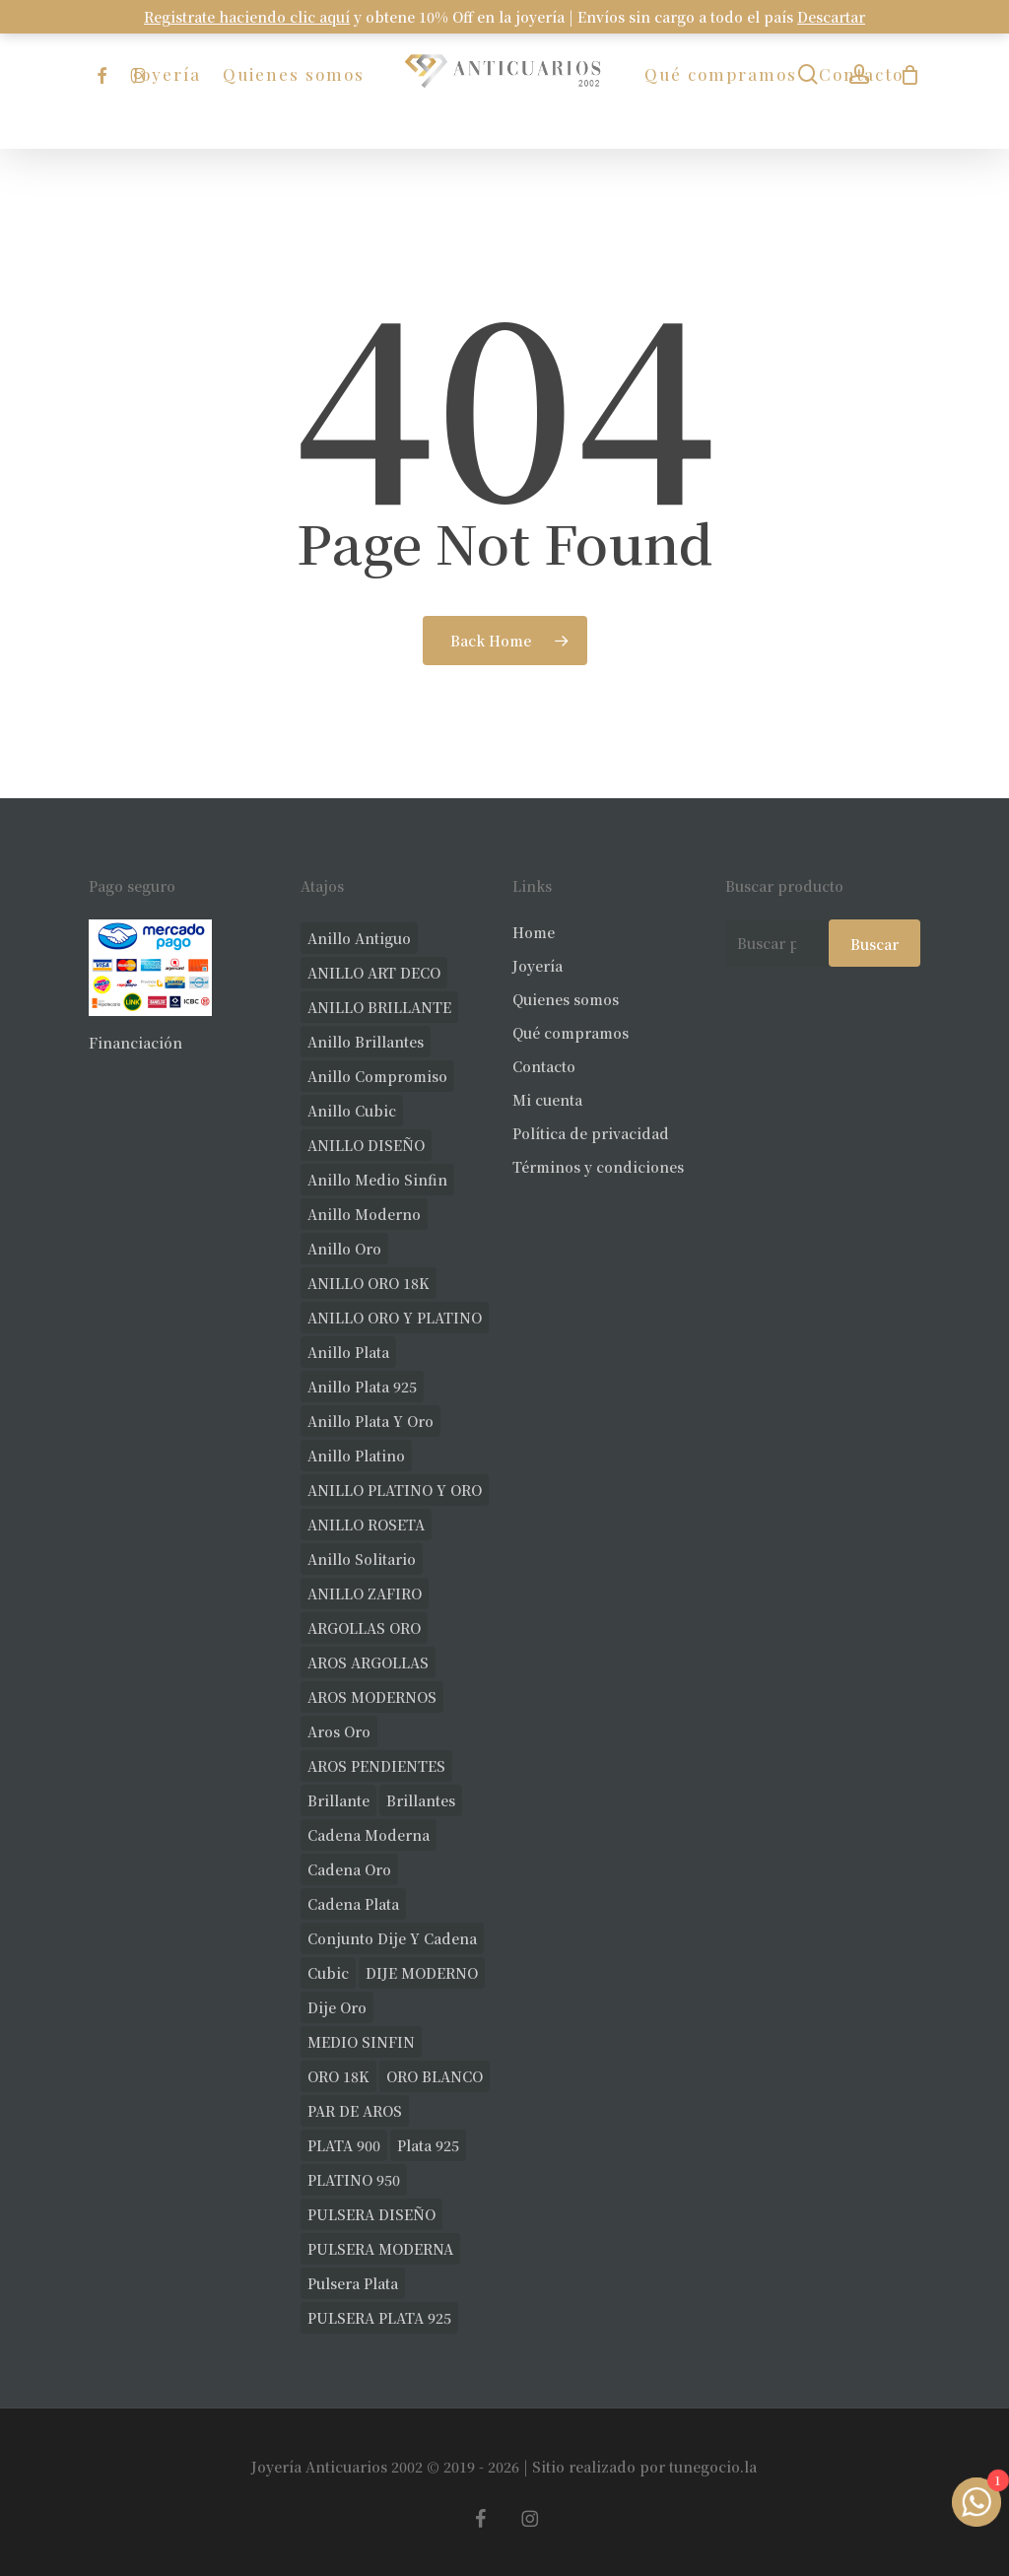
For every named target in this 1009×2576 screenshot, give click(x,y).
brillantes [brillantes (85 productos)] (420, 1800)
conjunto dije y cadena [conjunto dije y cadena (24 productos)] (392, 1938)
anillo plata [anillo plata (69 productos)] (348, 1352)
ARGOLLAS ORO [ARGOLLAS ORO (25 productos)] (364, 1628)
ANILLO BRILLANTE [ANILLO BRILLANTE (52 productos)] (379, 1007)
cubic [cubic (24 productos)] (328, 1973)
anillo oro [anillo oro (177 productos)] (344, 1248)
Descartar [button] (831, 17)
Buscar (874, 944)
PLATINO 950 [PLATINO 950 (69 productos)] (353, 2180)
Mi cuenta (547, 1100)
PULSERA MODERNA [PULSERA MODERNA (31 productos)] (380, 2249)
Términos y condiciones (598, 1167)
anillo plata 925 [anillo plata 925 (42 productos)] (362, 1386)
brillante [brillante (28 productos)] (338, 1800)
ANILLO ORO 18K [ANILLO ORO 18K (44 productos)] (368, 1283)
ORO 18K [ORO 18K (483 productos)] (338, 2076)
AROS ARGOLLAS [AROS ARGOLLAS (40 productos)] (368, 1662)
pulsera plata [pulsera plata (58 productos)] (352, 2283)
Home (533, 932)
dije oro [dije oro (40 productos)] (337, 2007)
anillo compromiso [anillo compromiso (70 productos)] (377, 1076)
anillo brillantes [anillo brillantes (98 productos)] (365, 1041)
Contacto (543, 1066)
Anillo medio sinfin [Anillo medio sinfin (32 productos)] (377, 1179)
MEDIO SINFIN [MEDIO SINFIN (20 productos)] (361, 2042)
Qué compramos (570, 1033)
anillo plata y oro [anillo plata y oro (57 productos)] (370, 1421)
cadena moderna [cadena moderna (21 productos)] (368, 1835)
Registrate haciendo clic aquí (247, 17)
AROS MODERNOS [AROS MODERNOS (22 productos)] (372, 1697)
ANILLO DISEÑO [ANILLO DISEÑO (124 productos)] (366, 1145)
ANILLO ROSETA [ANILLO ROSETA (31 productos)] (366, 1524)
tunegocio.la (713, 2466)
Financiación (135, 1042)
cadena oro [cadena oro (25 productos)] (349, 1869)
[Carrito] (909, 75)
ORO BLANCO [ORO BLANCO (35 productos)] (434, 2076)
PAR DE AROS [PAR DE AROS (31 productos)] (354, 2111)
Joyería (537, 966)
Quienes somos (565, 999)
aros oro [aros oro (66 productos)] (338, 1731)
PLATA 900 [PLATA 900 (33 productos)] (343, 2145)
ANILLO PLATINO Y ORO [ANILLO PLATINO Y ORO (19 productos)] (394, 1490)
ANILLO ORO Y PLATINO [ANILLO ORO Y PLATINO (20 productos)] (394, 1317)
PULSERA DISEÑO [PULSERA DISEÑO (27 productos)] (371, 2214)
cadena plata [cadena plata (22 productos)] (353, 1904)
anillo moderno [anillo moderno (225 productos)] (364, 1214)
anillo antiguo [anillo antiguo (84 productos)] (359, 938)
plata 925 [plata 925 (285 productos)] (428, 2145)
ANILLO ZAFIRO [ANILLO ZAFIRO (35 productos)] (364, 1593)
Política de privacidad (590, 1133)
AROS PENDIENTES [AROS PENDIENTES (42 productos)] (376, 1766)
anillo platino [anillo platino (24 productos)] (356, 1455)
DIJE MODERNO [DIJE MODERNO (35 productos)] (422, 1973)
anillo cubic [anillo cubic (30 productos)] (351, 1110)
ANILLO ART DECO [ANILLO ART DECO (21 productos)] (373, 973)
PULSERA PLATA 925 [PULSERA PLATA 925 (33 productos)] (379, 2318)
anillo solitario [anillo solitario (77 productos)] (361, 1559)
